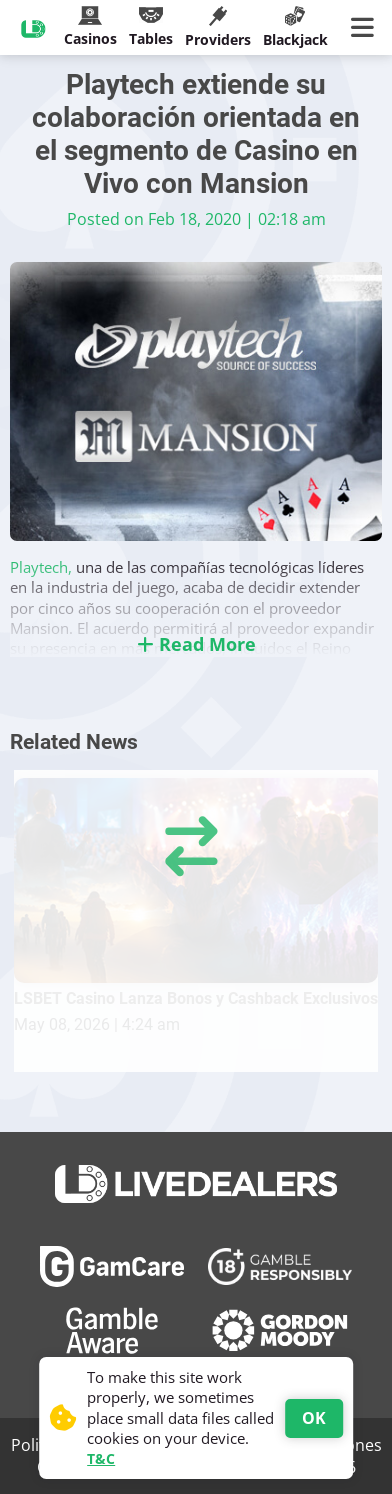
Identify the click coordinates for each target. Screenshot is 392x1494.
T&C (101, 1458)
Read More (196, 644)
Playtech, (43, 567)
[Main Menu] (366, 28)
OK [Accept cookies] (314, 1418)
